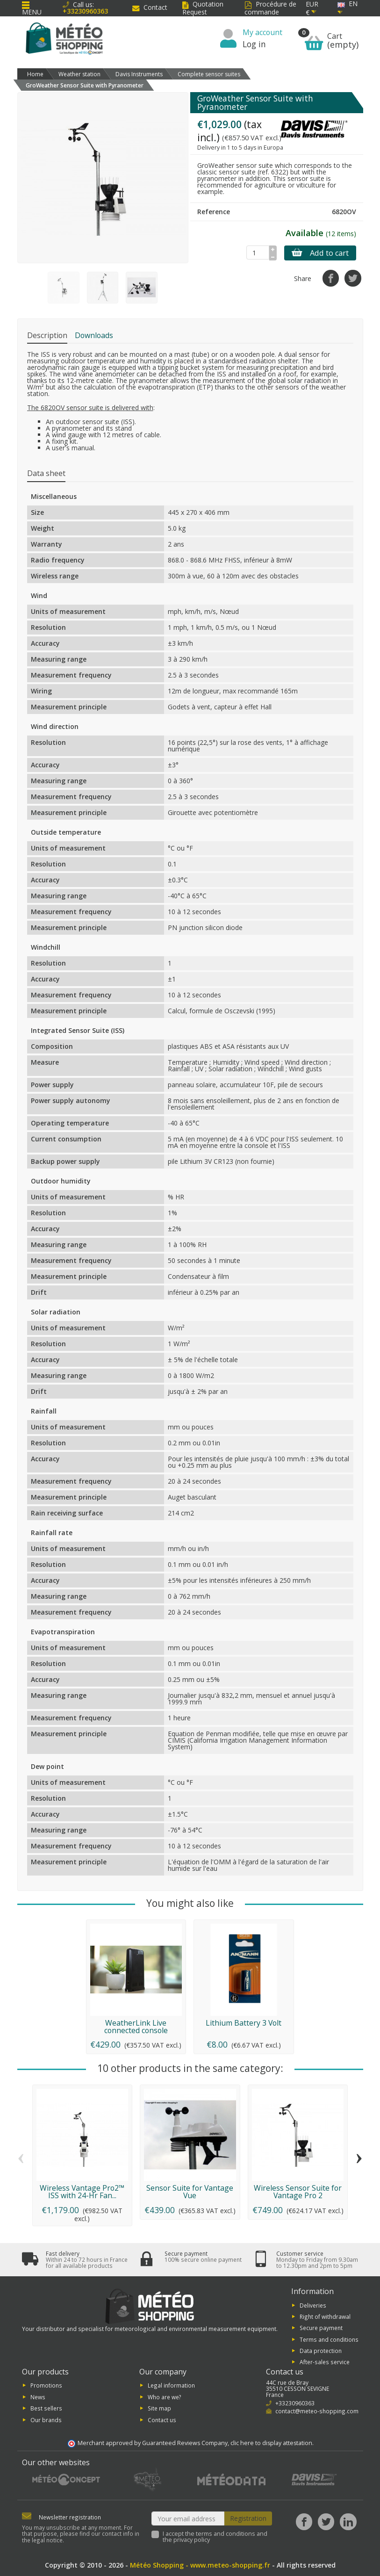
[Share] (331, 278)
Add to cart (320, 253)
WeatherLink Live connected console (136, 2026)
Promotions (46, 2385)
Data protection (321, 2350)
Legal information (171, 2385)
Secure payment (321, 2327)
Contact (149, 7)
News (37, 2396)
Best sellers (46, 2408)
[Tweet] (352, 278)
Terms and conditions (329, 2339)
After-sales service (325, 2362)
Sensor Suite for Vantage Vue (189, 2192)
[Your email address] (187, 2518)
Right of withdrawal (325, 2316)
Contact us (162, 2419)
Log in (254, 44)
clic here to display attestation (271, 2443)
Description (47, 335)
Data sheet (46, 473)
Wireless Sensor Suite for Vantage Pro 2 (298, 2192)
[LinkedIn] (348, 2521)
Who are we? (164, 2396)
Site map (159, 2408)
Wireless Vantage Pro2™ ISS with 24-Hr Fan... (82, 2192)
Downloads (94, 335)
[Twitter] (326, 2521)
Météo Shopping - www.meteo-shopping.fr (200, 2565)
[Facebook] (304, 2521)
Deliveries (313, 2305)
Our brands (46, 2419)
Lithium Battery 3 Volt (243, 2023)
